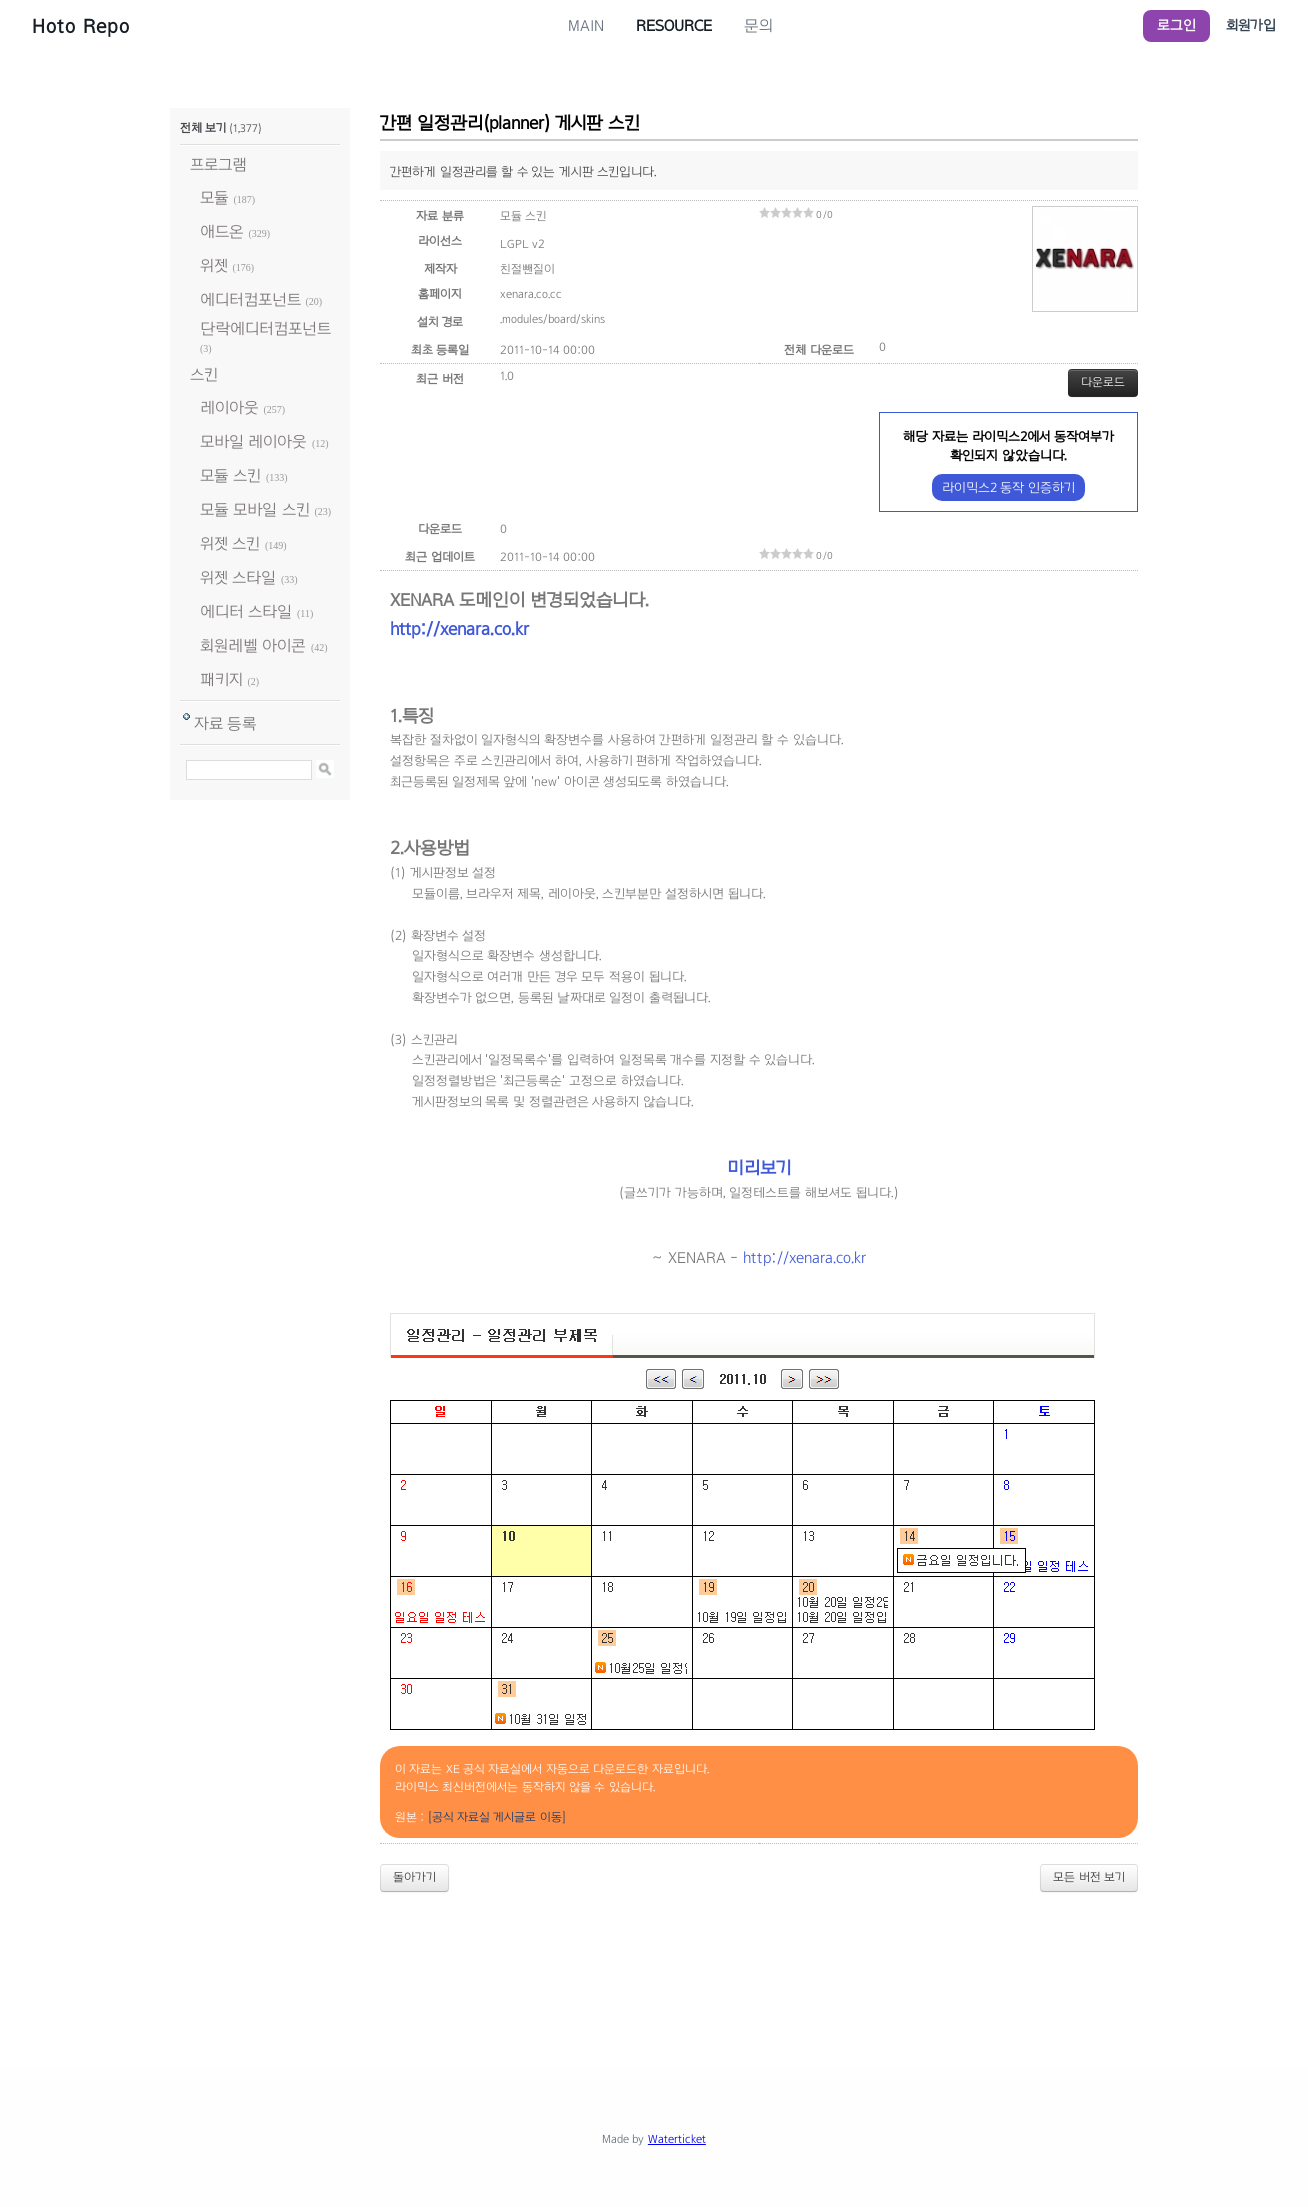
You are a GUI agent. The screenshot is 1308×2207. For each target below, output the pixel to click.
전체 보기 (203, 128)
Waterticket (677, 2139)
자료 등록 (225, 723)
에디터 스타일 (246, 611)
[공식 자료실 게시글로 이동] (497, 1817)
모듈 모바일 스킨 (255, 509)
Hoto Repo (81, 26)
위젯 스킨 (230, 543)
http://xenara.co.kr (459, 629)
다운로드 (1103, 382)
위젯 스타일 (238, 577)
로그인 (1176, 25)
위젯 (214, 265)
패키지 (221, 679)
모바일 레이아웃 (253, 441)
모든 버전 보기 (1089, 1877)
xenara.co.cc (531, 294)
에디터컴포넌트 (250, 299)
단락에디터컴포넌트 (265, 328)
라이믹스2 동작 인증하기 (1008, 487)
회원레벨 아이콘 (253, 645)
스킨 (204, 374)
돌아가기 (414, 1877)
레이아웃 (229, 407)
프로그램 (218, 164)
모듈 (214, 197)
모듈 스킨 (230, 475)
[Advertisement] (654, 1963)
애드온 (222, 231)
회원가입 (1251, 25)
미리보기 (759, 1168)
